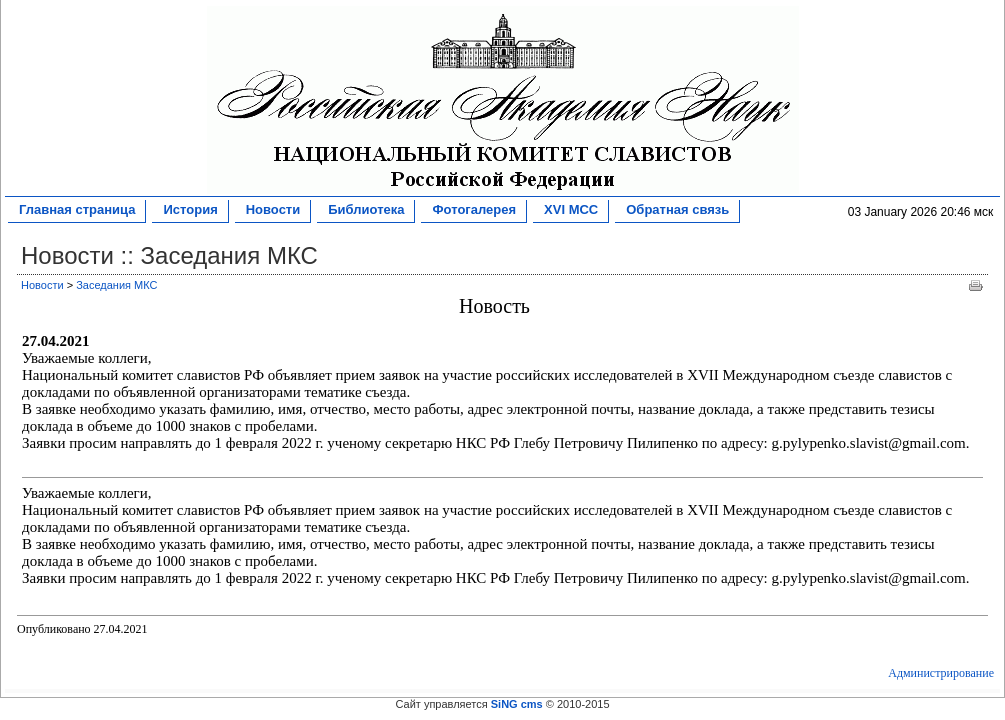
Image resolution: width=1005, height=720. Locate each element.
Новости (273, 211)
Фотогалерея (473, 211)
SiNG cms (517, 704)
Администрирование (941, 673)
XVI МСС (570, 211)
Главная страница (76, 211)
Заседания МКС (116, 285)
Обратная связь (677, 211)
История (189, 211)
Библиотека (365, 211)
